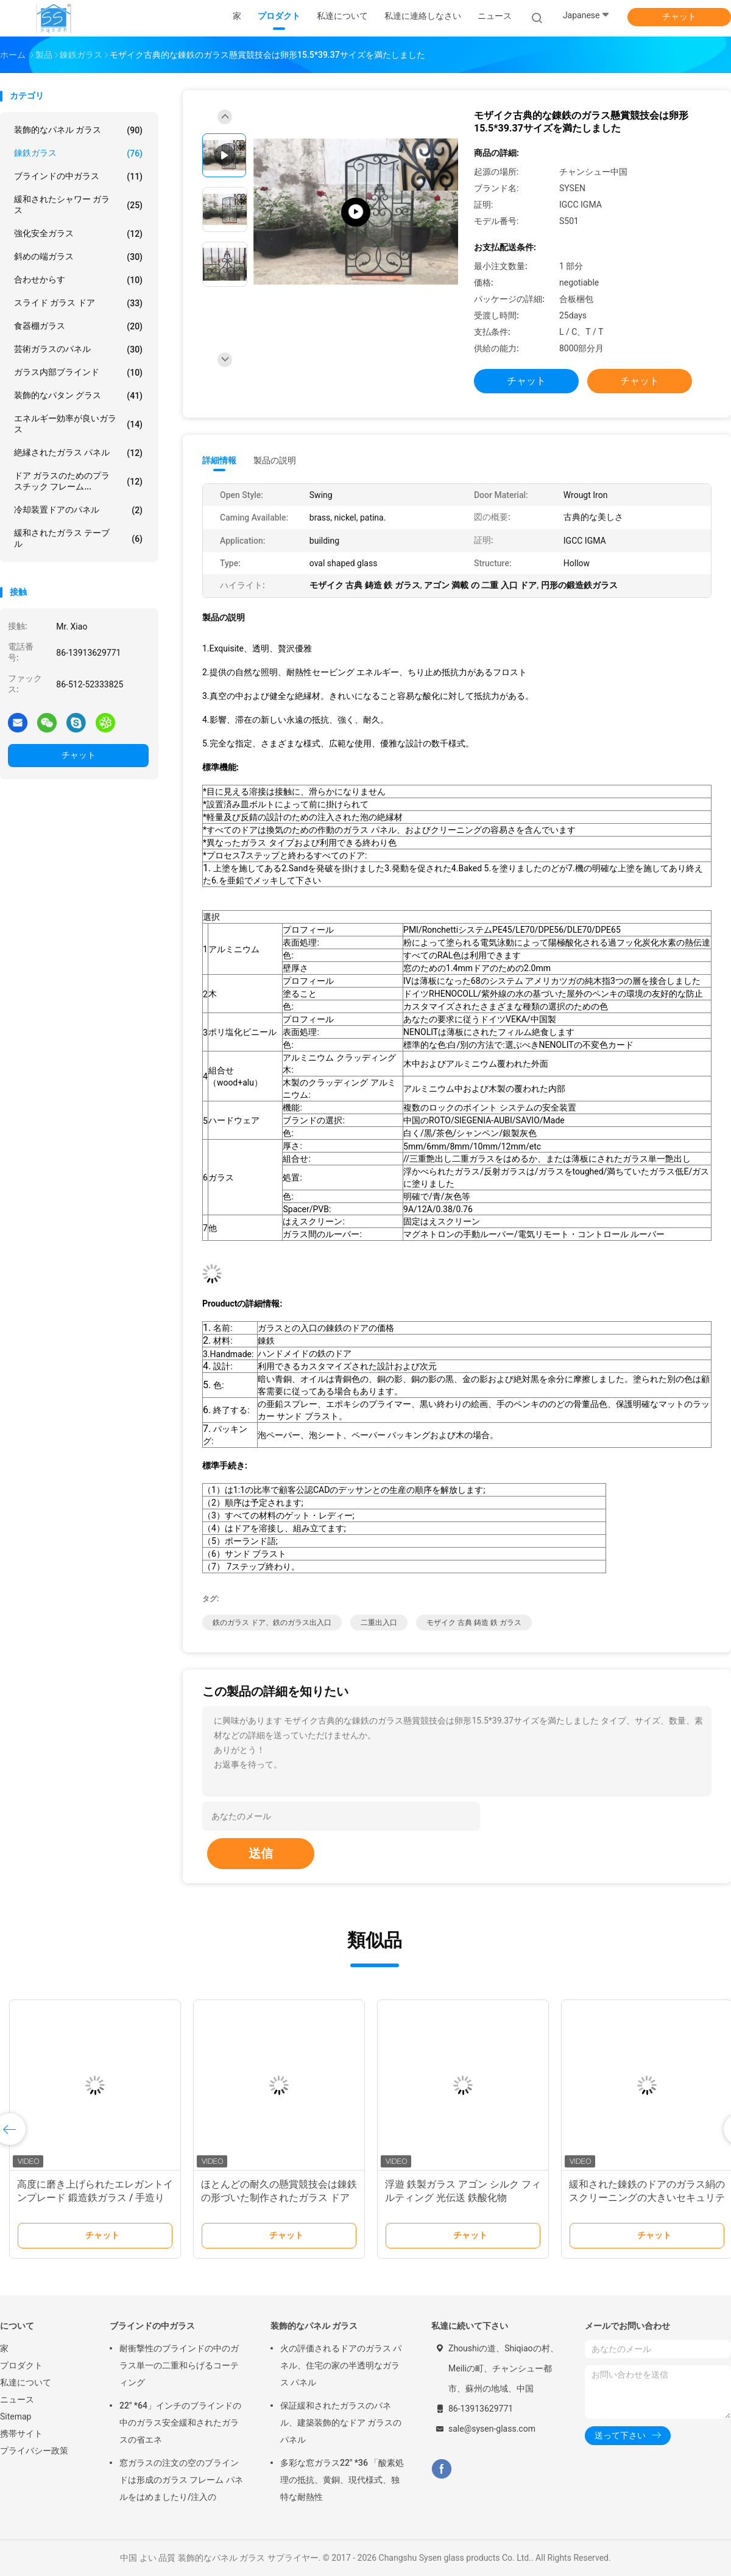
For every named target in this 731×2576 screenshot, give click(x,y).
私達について (25, 2382)
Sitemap (15, 2416)
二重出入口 (379, 1622)
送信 (261, 1853)
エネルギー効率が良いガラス (78, 423)
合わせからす (78, 280)
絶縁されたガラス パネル (78, 453)
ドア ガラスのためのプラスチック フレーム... (78, 481)
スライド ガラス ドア (78, 303)
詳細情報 (219, 460)
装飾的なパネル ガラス (78, 130)
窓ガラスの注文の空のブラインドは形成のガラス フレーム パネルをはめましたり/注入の (181, 2480)
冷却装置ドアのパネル (78, 510)
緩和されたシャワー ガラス (78, 204)
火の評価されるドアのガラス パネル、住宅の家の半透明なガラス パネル (340, 2365)
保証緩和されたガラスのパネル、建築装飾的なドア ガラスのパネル (340, 2422)
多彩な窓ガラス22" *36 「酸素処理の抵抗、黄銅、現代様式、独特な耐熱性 (342, 2480)
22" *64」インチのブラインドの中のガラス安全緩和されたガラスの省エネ (180, 2422)
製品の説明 (274, 460)
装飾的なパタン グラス (78, 396)
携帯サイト (21, 2433)
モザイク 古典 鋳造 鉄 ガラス (473, 1622)
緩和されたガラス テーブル (78, 538)
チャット (679, 16)
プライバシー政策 (34, 2450)
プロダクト (21, 2365)
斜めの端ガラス (78, 257)
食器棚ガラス (78, 326)
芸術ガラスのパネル (78, 349)
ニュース (17, 2399)
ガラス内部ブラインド (78, 373)
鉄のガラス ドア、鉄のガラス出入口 (272, 1622)
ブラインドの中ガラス (78, 176)
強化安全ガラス (78, 234)
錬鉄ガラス (78, 153)
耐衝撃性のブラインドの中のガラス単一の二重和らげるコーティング (179, 2365)
